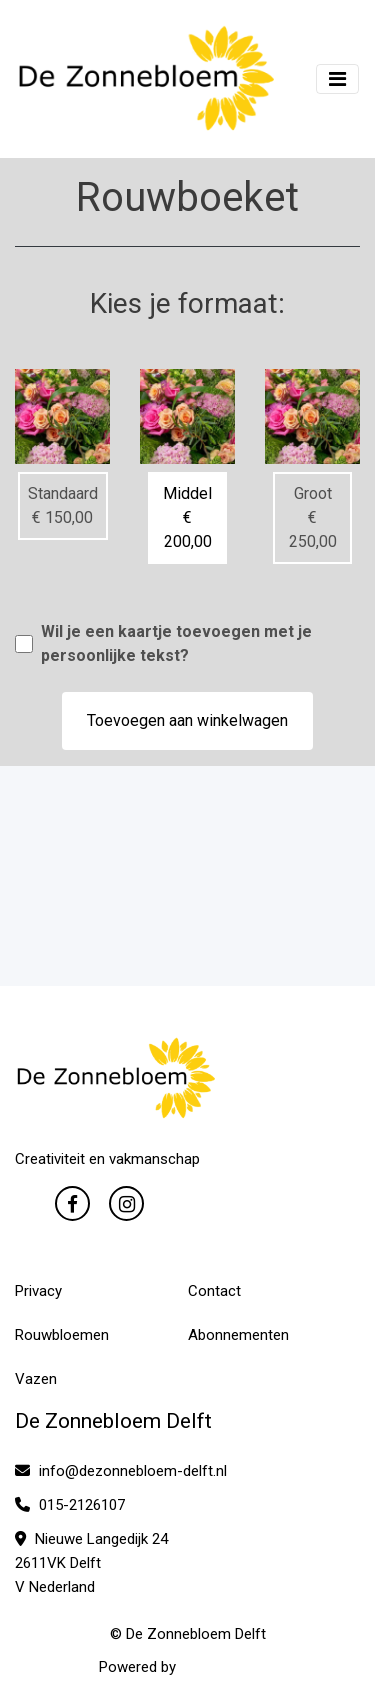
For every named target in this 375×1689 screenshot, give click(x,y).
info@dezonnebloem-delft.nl (121, 1471)
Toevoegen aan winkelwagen (187, 720)
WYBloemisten (228, 1667)
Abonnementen (238, 1335)
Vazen (36, 1379)
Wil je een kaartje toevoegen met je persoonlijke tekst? (176, 643)
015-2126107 (70, 1505)
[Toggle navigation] (337, 79)
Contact (214, 1291)
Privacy (38, 1291)
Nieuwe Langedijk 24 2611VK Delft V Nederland (91, 1563)
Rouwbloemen (62, 1335)
